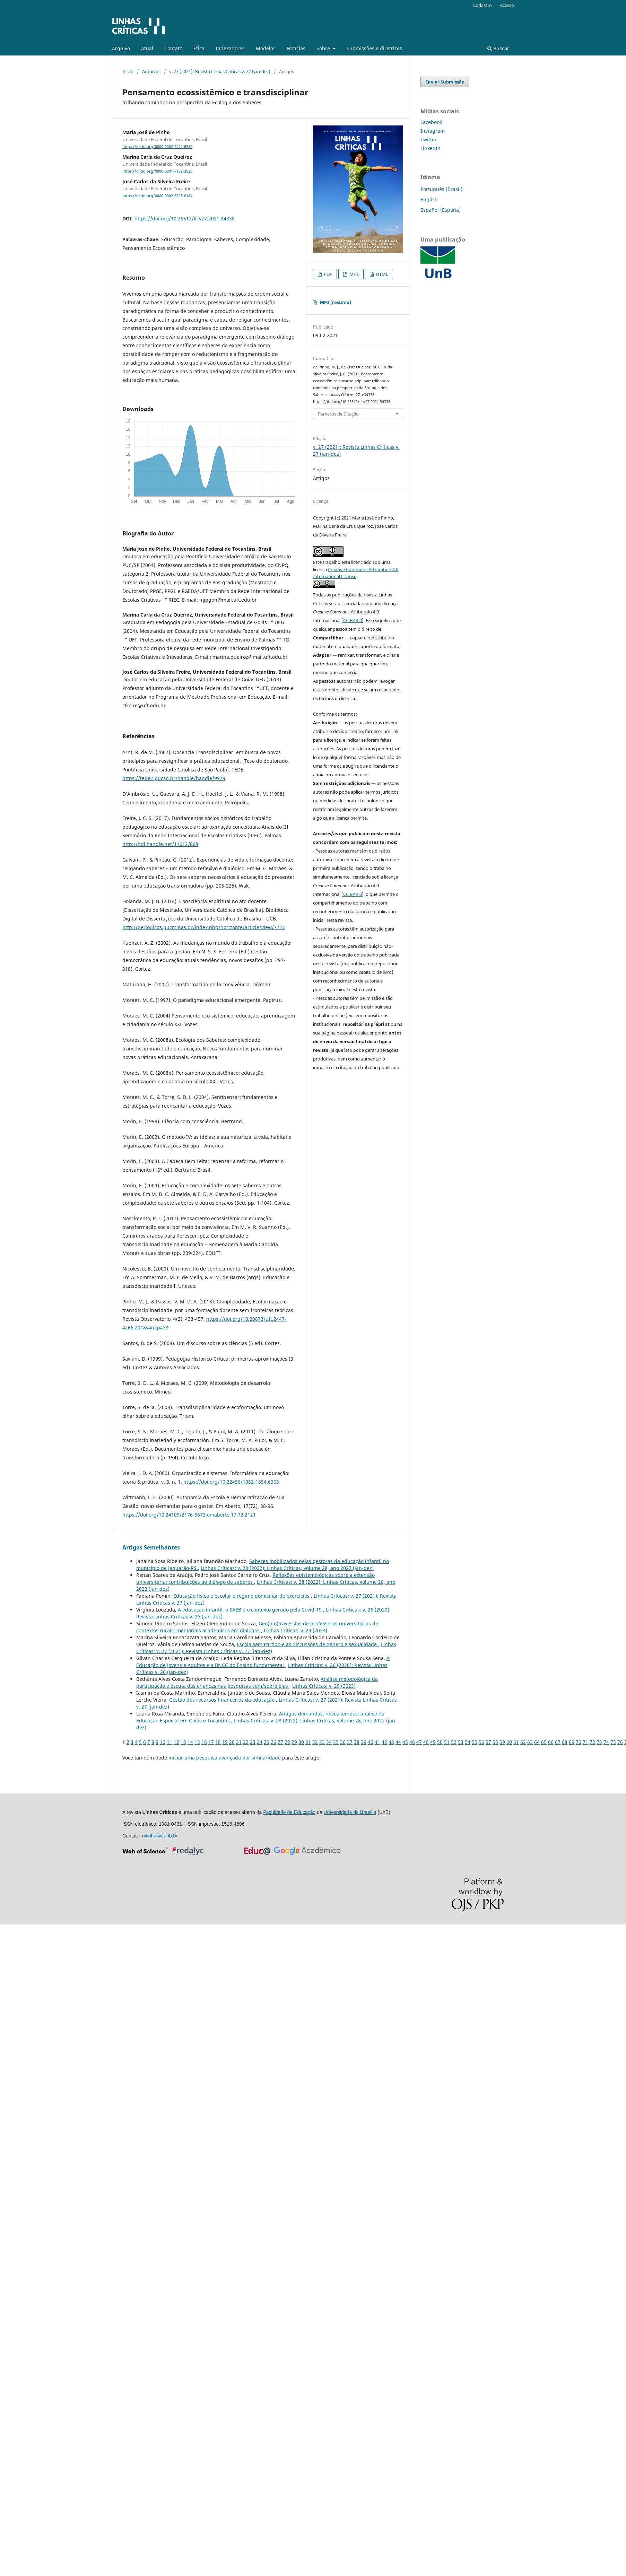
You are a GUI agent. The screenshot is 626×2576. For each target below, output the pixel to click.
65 (544, 1742)
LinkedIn (430, 148)
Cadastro (482, 5)
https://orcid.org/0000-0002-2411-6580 (157, 146)
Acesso (507, 5)
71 (585, 1742)
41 (377, 1742)
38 (356, 1742)
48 (426, 1742)
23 (252, 1742)
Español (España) (440, 210)
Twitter (428, 139)
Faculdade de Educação (289, 1812)
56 (481, 1742)
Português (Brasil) (441, 189)
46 (412, 1742)
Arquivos (151, 71)
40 (370, 1742)
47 (419, 1742)
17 (211, 1742)
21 (239, 1742)
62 (523, 1742)
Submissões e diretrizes (374, 48)
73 (599, 1742)
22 (246, 1742)
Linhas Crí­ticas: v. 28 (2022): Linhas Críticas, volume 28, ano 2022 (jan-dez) (287, 1568)
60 (509, 1742)
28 (287, 1742)
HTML (381, 274)
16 (204, 1742)
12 (176, 1742)
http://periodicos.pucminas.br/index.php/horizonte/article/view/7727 (203, 927)
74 (606, 1742)
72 (592, 1742)
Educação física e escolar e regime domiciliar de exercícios (242, 1595)
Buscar (498, 48)
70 (578, 1742)
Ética (199, 48)
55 (474, 1742)
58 (495, 1742)
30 (301, 1742)
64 (537, 1742)
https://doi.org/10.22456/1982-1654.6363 (231, 1481)
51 (447, 1742)
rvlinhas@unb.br (159, 1836)
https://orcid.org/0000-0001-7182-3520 (157, 171)
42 (384, 1742)
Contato (173, 48)
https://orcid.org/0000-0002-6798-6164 (157, 196)
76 (620, 1742)
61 (516, 1742)
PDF (327, 274)
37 (350, 1742)
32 (315, 1742)
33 (322, 1742)
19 (225, 1742)
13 (183, 1742)
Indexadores (230, 48)
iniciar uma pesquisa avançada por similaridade (224, 1757)
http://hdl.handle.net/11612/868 (160, 844)
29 (294, 1742)
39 (363, 1742)
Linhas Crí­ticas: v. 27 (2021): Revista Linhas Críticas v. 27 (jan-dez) (266, 1647)
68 (564, 1742)
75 (613, 1742)
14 (190, 1742)
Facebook (431, 122)
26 (273, 1742)
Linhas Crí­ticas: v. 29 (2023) (295, 1630)
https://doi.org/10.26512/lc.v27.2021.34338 (184, 218)
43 (391, 1742)
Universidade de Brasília (350, 1812)
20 (232, 1742)
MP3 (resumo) (335, 302)
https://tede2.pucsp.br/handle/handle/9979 (173, 778)
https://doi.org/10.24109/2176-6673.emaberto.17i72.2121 (189, 1514)
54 (467, 1742)
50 (440, 1742)
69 (571, 1742)
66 (551, 1742)
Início (127, 71)
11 (169, 1742)
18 (218, 1742)
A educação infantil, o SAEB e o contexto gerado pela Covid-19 (250, 1609)
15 (197, 1742)
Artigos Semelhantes (151, 1547)
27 (280, 1742)
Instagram (432, 131)
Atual (147, 48)
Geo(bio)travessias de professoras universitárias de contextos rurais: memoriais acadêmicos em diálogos (257, 1627)
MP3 (353, 274)
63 (530, 1742)
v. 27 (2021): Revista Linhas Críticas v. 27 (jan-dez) (219, 71)
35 (336, 1742)
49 (433, 1742)
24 (259, 1742)
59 (502, 1742)
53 (460, 1742)
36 (343, 1742)
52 (454, 1742)
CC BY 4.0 (352, 620)
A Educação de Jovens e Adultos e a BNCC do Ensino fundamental (263, 1661)
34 (329, 1742)
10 (162, 1742)
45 (405, 1742)
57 (488, 1742)
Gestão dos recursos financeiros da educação (222, 1699)
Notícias (296, 48)
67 (557, 1742)
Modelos (266, 48)
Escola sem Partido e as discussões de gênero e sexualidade (307, 1644)
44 (398, 1742)
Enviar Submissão (444, 82)
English (429, 199)
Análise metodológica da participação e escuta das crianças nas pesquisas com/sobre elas (257, 1682)
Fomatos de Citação (338, 414)
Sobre (323, 48)
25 (266, 1742)
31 (308, 1742)
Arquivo (121, 48)
